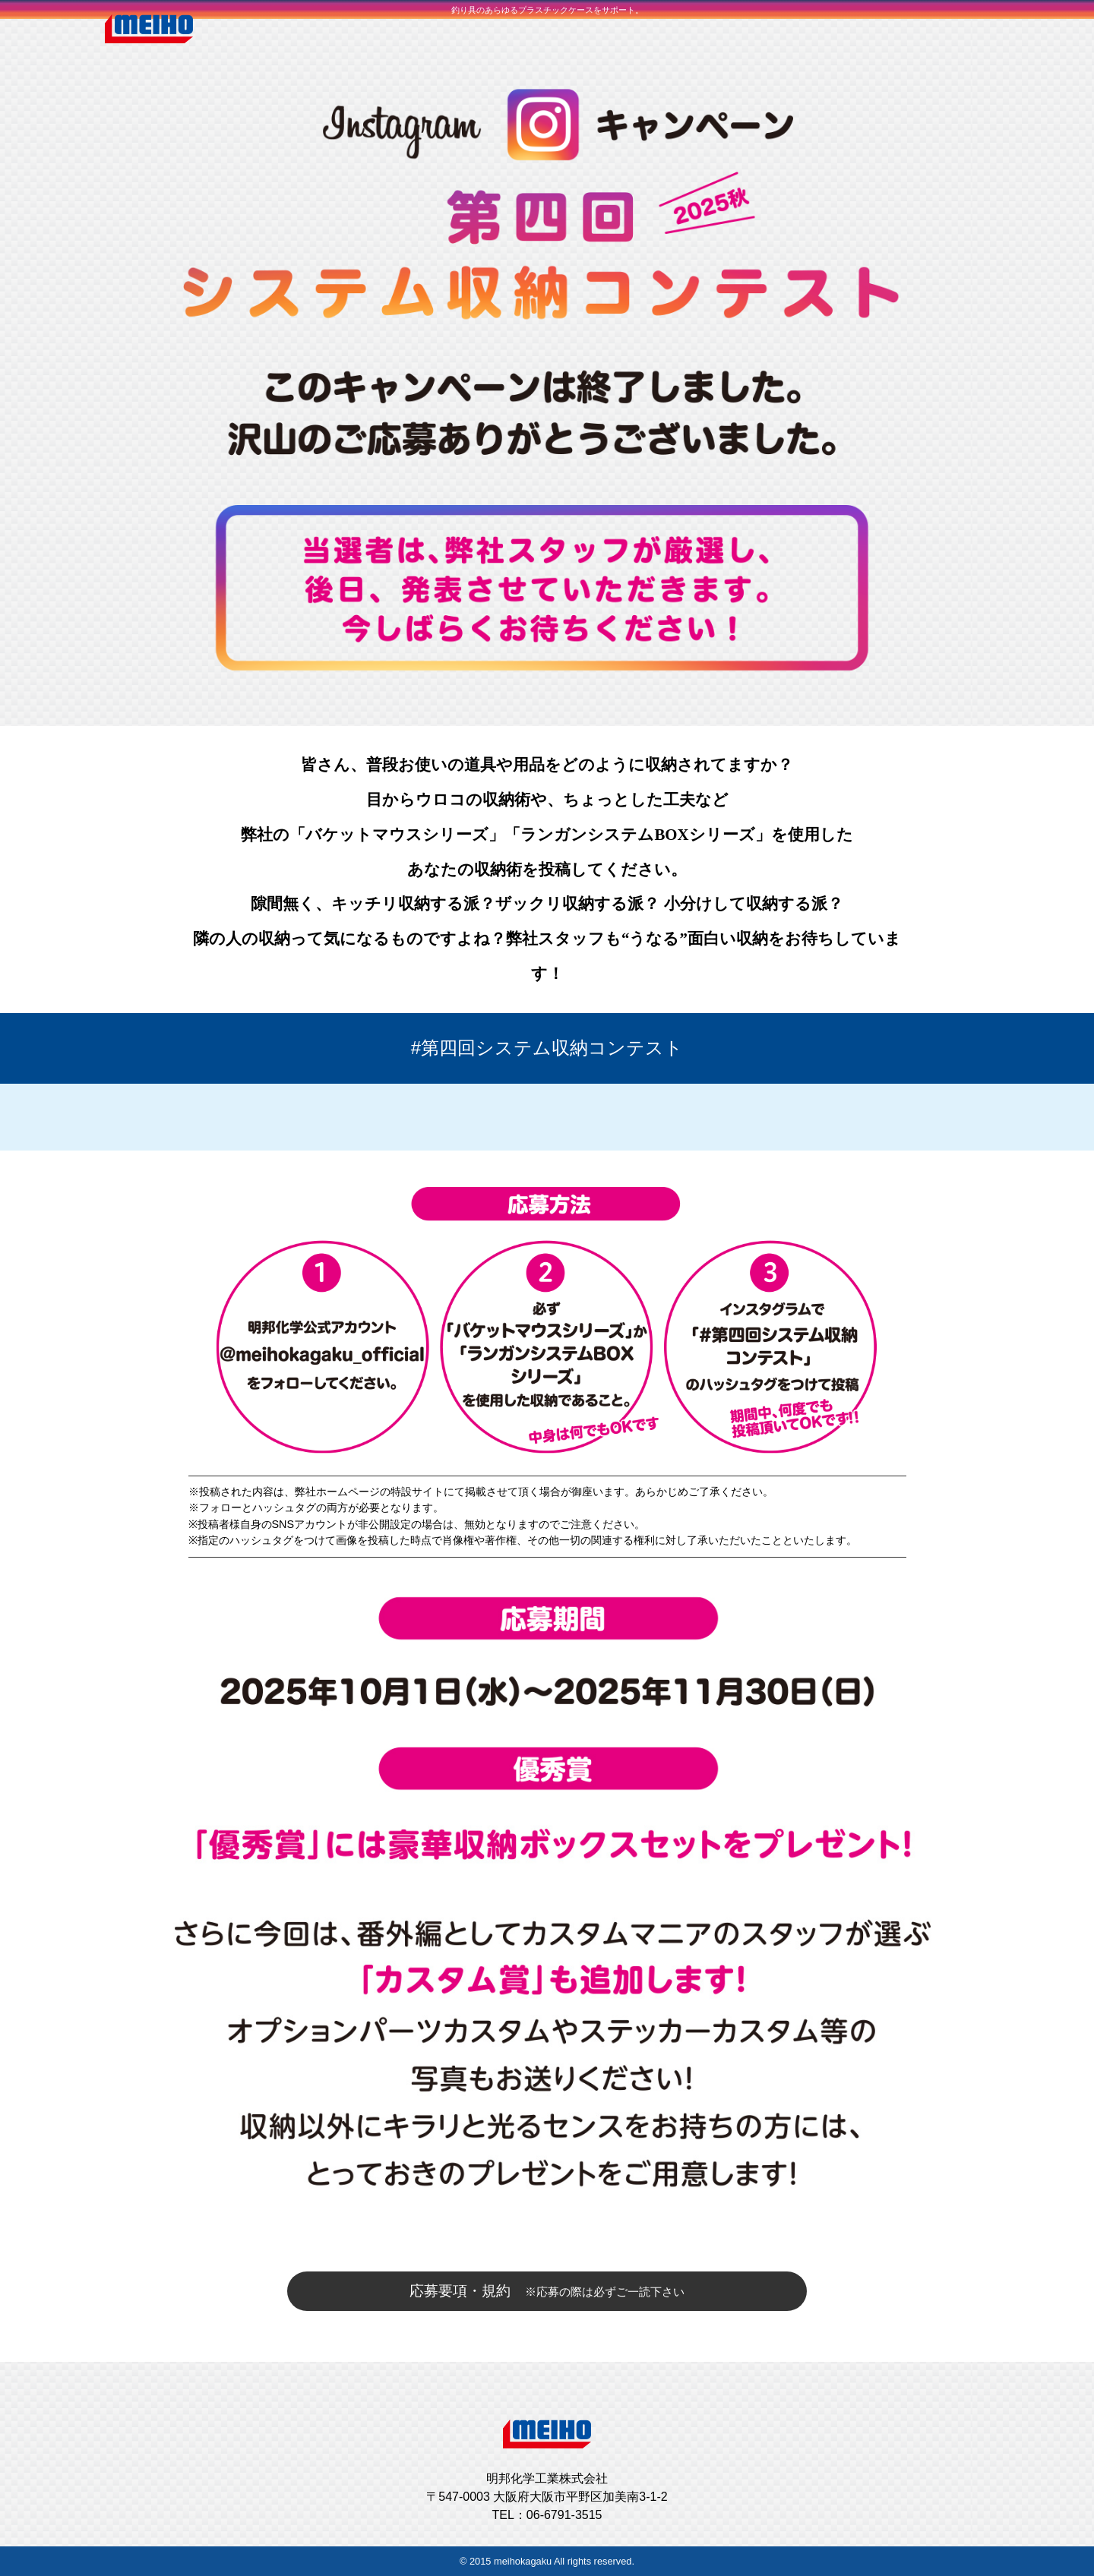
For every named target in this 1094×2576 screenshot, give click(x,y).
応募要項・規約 (547, 2291)
